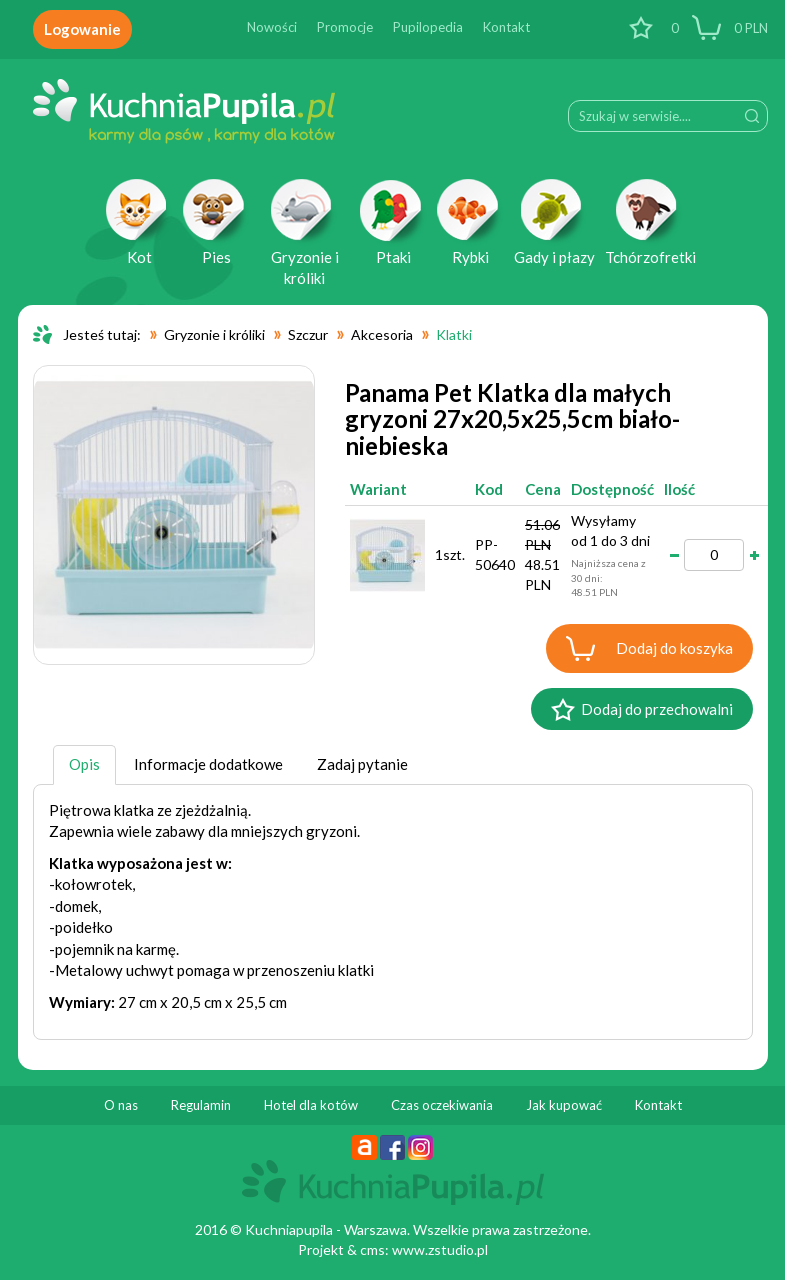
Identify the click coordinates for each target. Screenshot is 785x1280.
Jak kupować (564, 1105)
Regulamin (201, 1105)
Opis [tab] (84, 764)
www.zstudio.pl (440, 1249)
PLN (749, 28)
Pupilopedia (428, 27)
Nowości (272, 27)
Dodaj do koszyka (674, 648)
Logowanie (82, 29)
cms (372, 1249)
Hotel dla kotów (311, 1105)
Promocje (345, 27)
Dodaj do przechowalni (657, 709)
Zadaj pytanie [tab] (362, 764)
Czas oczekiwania (442, 1105)
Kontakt (506, 27)
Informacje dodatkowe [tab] (208, 764)
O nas (121, 1105)
